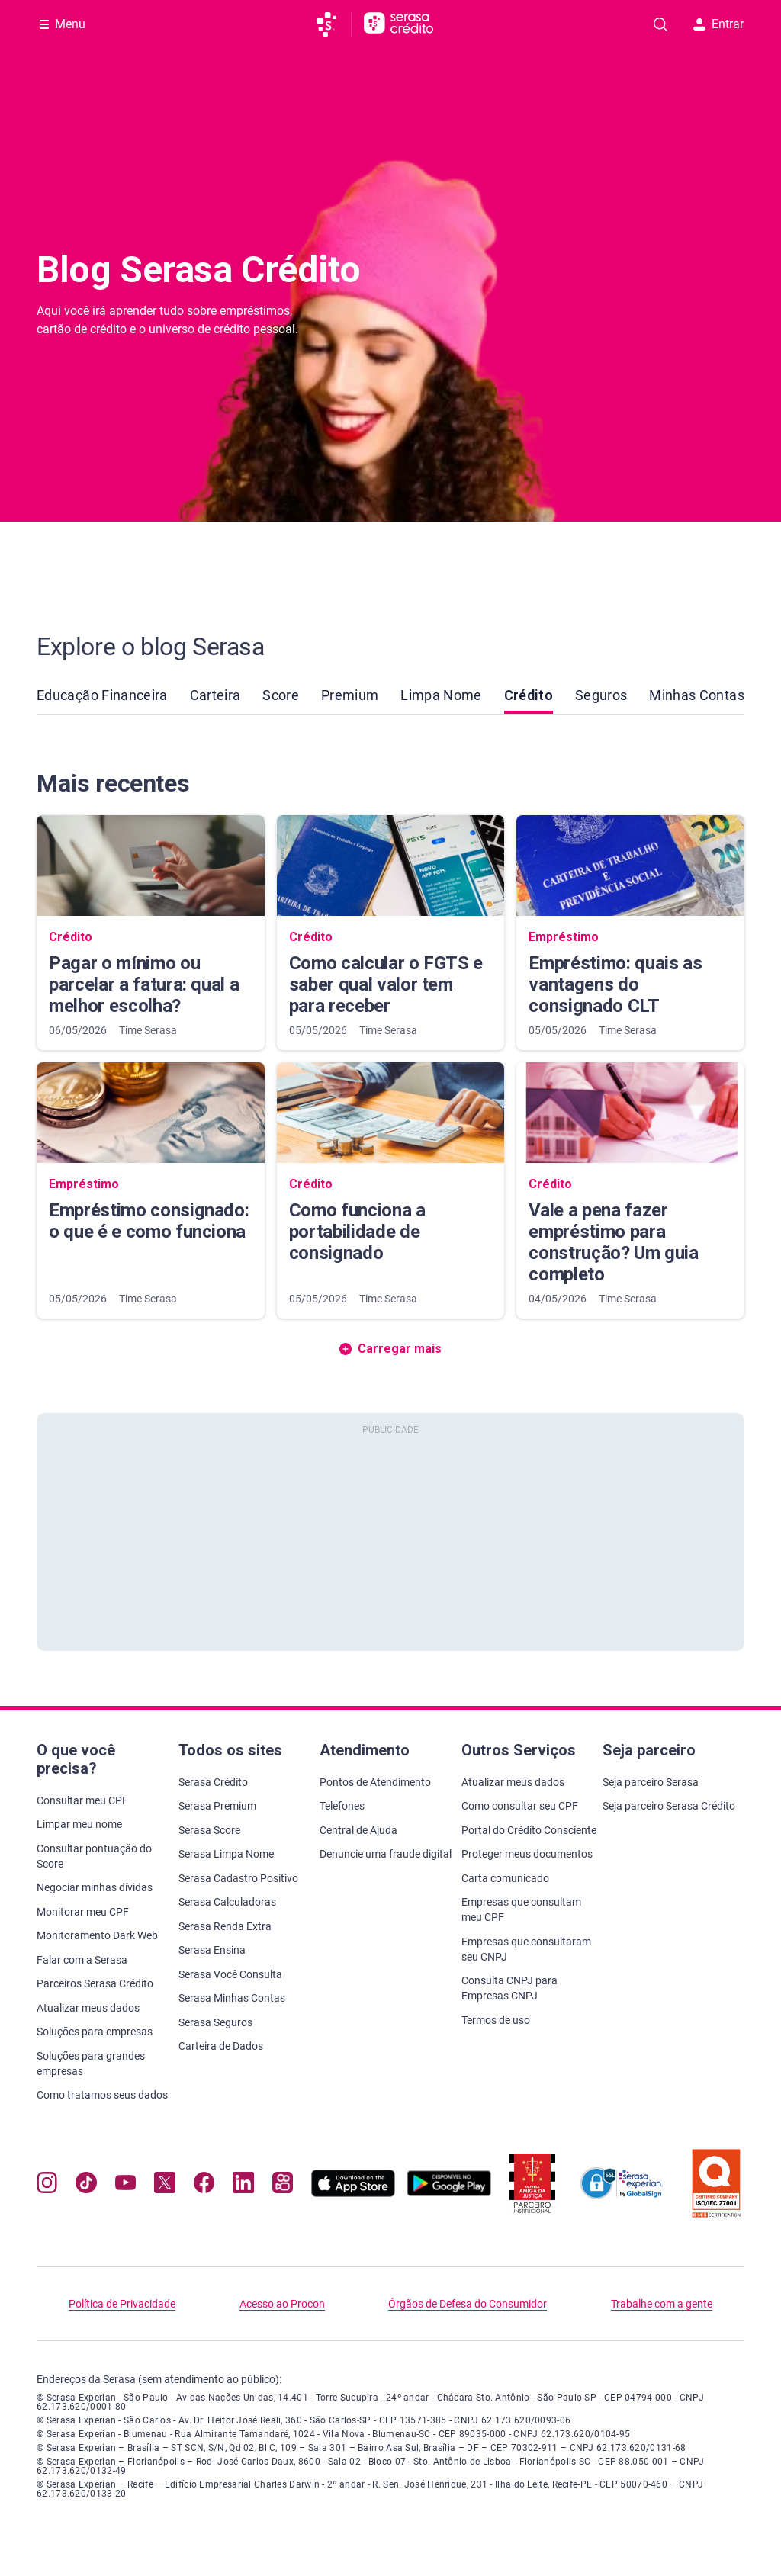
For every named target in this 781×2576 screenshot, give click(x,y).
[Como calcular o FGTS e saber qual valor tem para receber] (391, 932)
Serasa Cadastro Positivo (238, 1878)
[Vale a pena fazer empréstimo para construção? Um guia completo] (630, 1190)
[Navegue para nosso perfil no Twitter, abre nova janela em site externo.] (164, 2186)
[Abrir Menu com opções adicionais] (62, 24)
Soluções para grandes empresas (91, 2063)
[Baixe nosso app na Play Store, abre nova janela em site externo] (449, 2193)
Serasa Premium (217, 1806)
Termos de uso (495, 2020)
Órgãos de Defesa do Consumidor (467, 2304)
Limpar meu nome (79, 1824)
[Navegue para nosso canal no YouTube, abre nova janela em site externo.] (125, 2186)
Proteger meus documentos (527, 1854)
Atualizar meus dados (88, 2008)
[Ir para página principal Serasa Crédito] (398, 24)
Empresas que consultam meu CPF (521, 1909)
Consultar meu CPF (82, 1800)
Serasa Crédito (213, 1782)
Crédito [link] (529, 699)
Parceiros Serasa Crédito (95, 1983)
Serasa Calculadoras (227, 1902)
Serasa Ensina (212, 1950)
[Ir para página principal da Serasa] (333, 24)
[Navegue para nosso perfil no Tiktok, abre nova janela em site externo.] (86, 2186)
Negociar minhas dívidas (95, 1887)
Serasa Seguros (215, 2022)
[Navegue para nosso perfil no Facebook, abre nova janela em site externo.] (204, 2186)
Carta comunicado (505, 1878)
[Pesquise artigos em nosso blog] (660, 24)
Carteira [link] (215, 695)
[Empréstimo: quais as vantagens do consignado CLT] (630, 932)
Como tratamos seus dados (102, 2095)
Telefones (342, 1806)
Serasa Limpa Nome (226, 1854)
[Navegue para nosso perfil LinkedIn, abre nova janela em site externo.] (243, 2186)
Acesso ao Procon (282, 2304)
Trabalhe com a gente (661, 2304)
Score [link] (280, 695)
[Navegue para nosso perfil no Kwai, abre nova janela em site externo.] (282, 2186)
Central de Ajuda (358, 1830)
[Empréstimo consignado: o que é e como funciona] (151, 1190)
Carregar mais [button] (390, 1348)
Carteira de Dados (220, 2046)
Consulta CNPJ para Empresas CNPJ (509, 1988)
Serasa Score (209, 1830)
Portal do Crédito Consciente (528, 1830)
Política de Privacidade (122, 2304)
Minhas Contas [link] (696, 695)
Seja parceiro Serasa (651, 1782)
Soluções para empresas (95, 2031)
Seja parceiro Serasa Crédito (669, 1806)
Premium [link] (350, 695)
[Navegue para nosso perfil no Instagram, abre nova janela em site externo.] (47, 2186)
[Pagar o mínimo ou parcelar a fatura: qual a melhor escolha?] (151, 932)
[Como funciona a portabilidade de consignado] (391, 1190)
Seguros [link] (601, 695)
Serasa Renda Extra (225, 1926)
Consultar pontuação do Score (94, 1856)
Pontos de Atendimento (375, 1782)
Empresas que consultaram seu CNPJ (526, 1949)
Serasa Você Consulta (230, 1974)
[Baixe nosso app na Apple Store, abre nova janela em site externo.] (353, 2193)
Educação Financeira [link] (102, 695)
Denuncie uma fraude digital (386, 1854)
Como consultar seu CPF (519, 1806)
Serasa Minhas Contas (231, 1998)
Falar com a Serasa (82, 1960)
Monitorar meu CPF (83, 1912)
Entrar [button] (718, 24)
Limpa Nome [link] (441, 695)
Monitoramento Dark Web (97, 1935)
